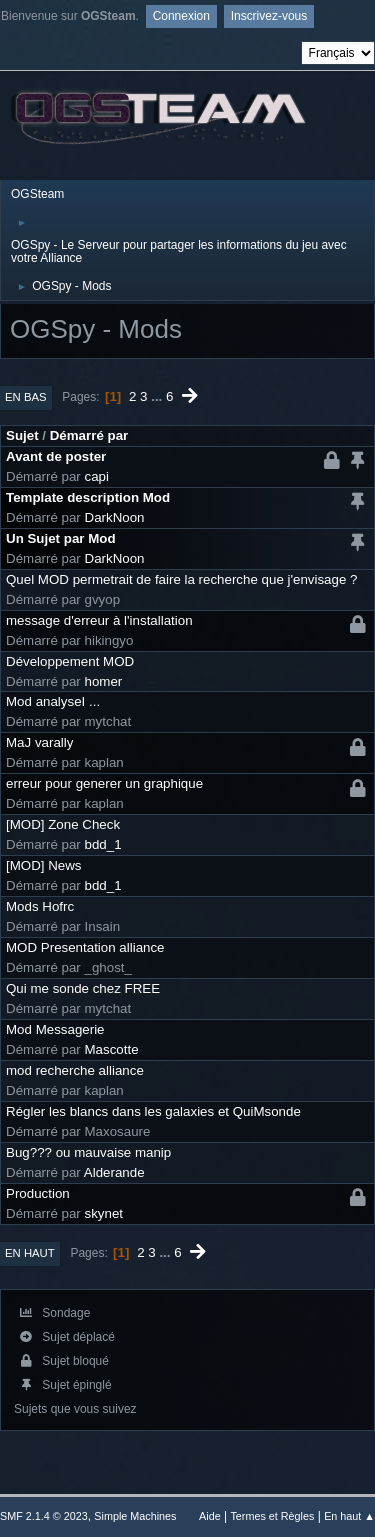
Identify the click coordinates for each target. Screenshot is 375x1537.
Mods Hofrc (40, 906)
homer (104, 681)
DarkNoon (115, 517)
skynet (104, 1213)
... (158, 396)
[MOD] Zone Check (63, 824)
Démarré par (89, 435)
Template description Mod (88, 497)
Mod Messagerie (55, 1029)
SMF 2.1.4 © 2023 (44, 1516)
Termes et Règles (272, 1516)
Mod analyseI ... (53, 701)
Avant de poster (56, 456)
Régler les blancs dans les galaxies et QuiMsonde (153, 1111)
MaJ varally (39, 742)
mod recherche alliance (75, 1070)
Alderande (114, 1172)
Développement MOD (70, 661)
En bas (26, 397)
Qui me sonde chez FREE (83, 988)
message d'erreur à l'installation (99, 620)
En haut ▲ (349, 1516)
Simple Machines (135, 1516)
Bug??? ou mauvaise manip (88, 1152)
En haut (30, 1253)
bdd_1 (103, 844)
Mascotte (112, 1049)
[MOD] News (44, 865)
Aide (210, 1516)
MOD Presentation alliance (85, 947)
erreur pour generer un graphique (104, 783)
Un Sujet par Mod (61, 538)
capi (97, 476)
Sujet (22, 435)
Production (38, 1193)
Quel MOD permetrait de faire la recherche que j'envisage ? (181, 579)
